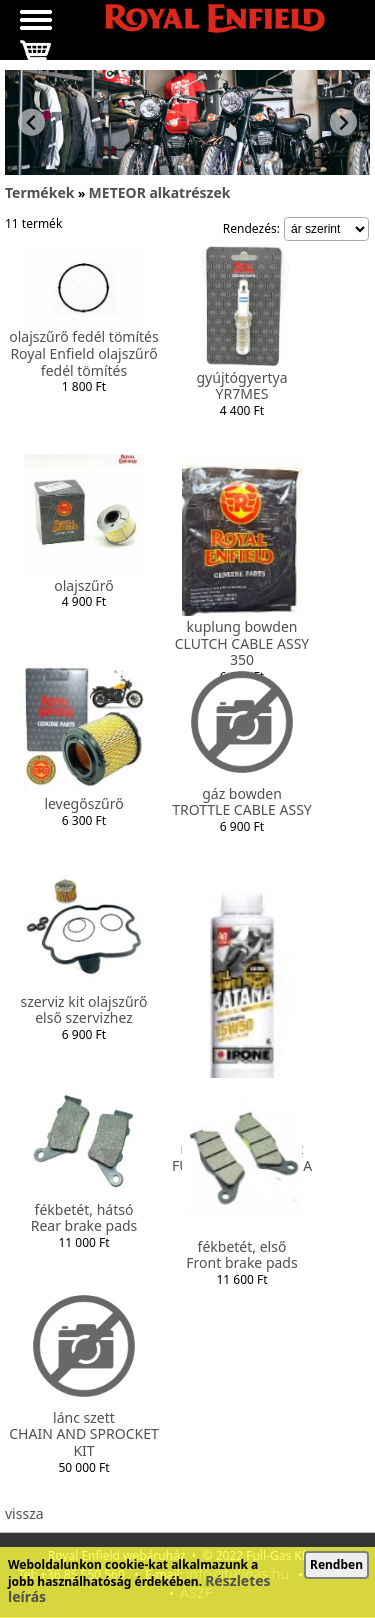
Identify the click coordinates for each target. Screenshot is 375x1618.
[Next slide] (343, 122)
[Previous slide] (31, 122)
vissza (24, 1513)
